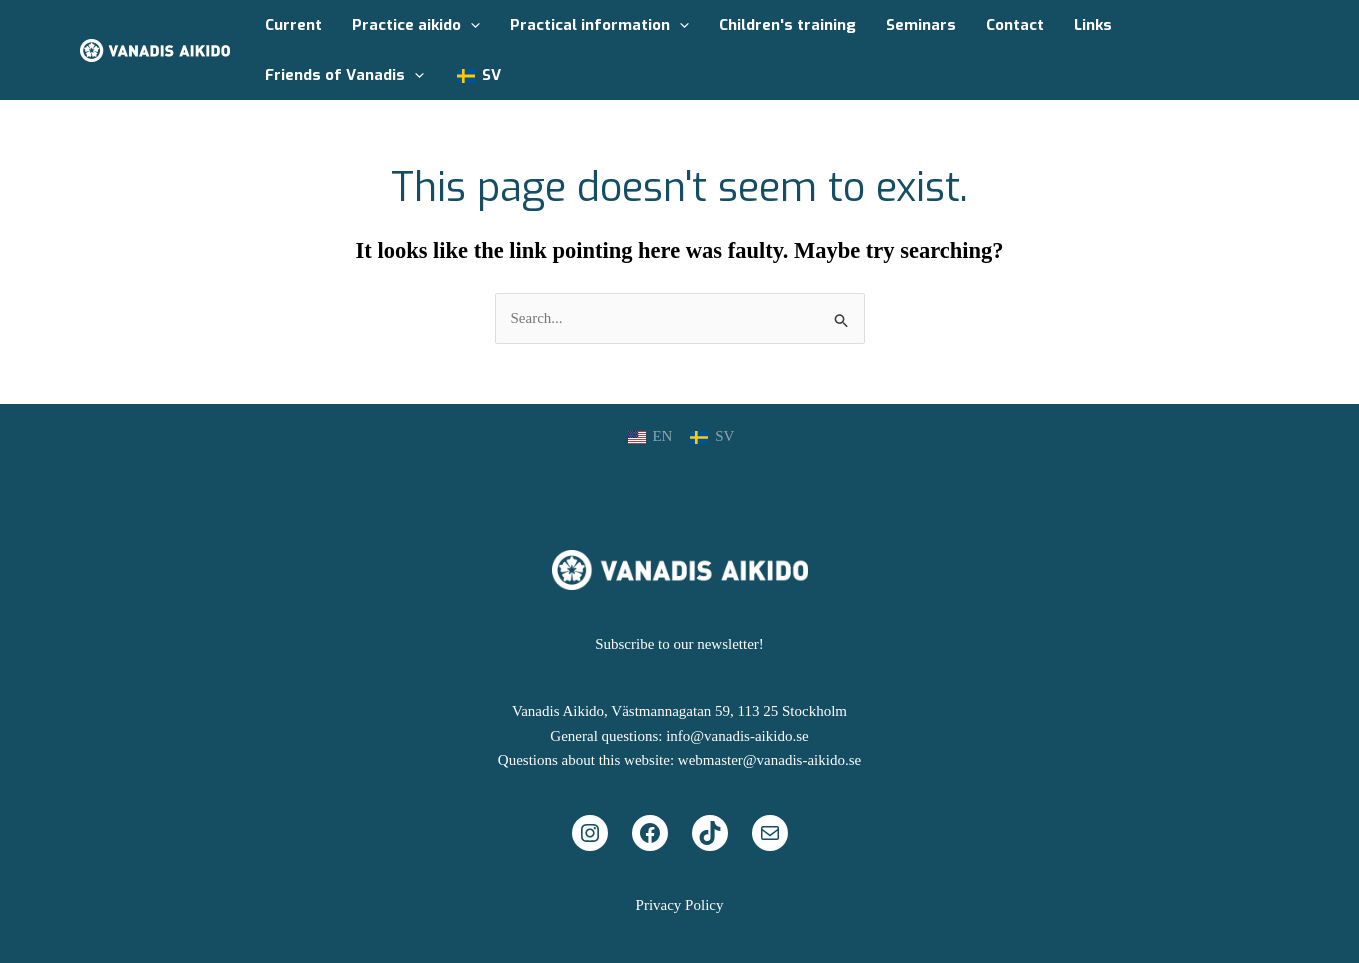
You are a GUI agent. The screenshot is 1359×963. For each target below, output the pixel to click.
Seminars (921, 25)
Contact (1015, 25)
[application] (470, 25)
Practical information (599, 25)
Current (293, 25)
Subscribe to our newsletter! (679, 644)
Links (1093, 25)
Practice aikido (416, 25)
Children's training (787, 25)
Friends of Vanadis (344, 75)
